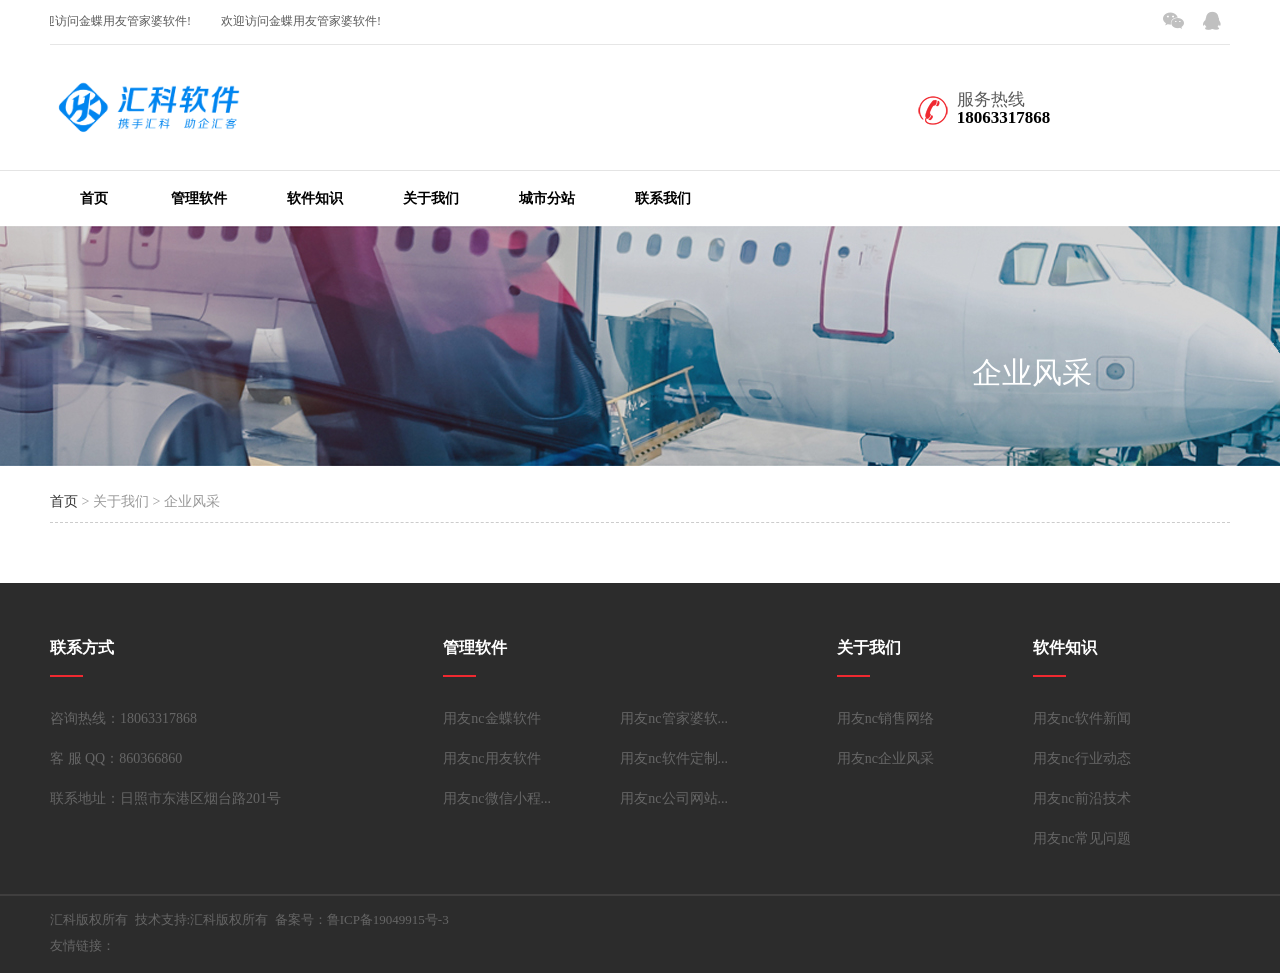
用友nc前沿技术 (1081, 798)
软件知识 (315, 198)
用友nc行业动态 (1081, 758)
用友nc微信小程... (497, 798)
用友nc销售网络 (885, 718)
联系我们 (663, 198)
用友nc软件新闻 (1081, 718)
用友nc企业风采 (885, 758)
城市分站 (547, 198)
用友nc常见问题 (1081, 838)
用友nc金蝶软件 (491, 718)
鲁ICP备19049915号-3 (388, 919)
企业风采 (1032, 372)
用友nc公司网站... (674, 798)
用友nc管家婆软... (674, 718)
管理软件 (199, 198)
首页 (94, 198)
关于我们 (431, 198)
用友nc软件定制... (674, 758)
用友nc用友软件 (491, 758)
